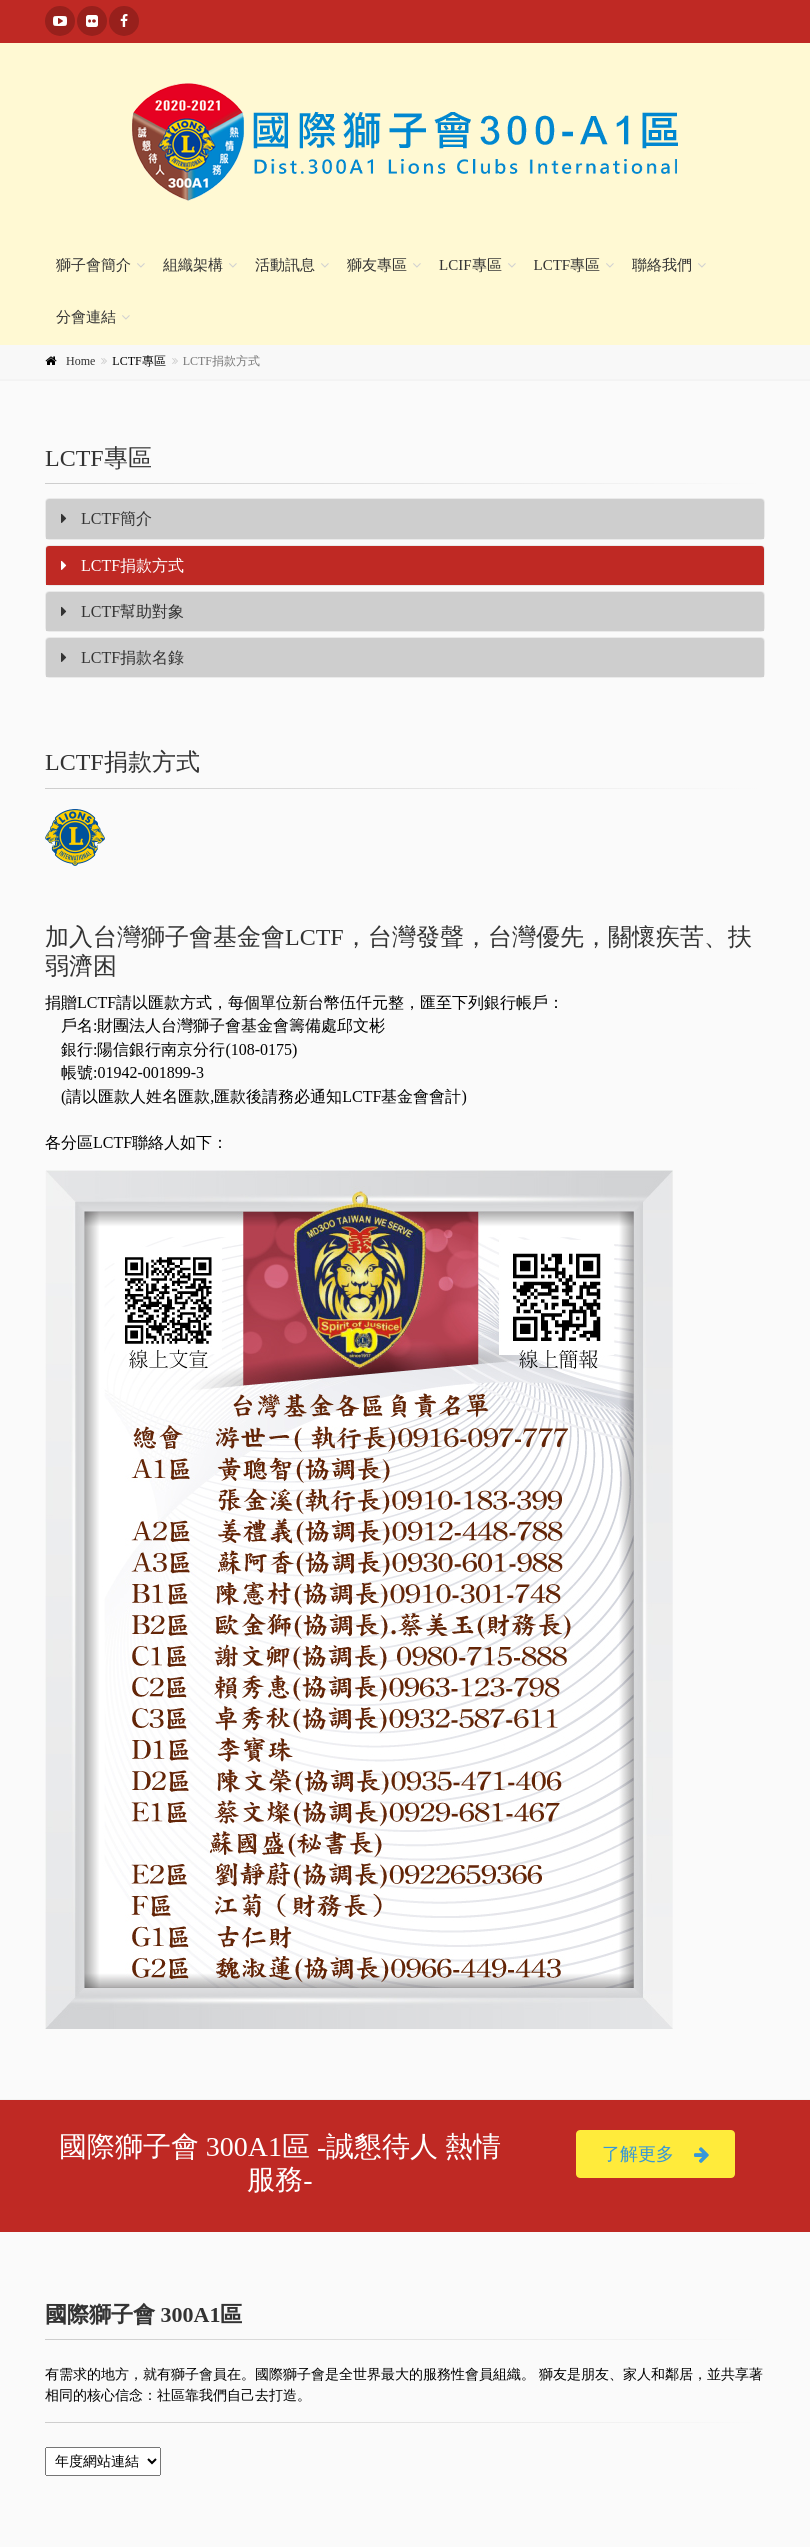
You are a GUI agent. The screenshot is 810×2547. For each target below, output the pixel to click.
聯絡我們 (662, 265)
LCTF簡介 (106, 518)
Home (80, 361)
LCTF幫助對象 (122, 611)
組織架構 (193, 265)
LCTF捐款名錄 (122, 657)
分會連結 (86, 317)
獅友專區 (377, 265)
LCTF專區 (567, 265)
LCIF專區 (470, 265)
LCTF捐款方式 (122, 565)
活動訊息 (285, 265)
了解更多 (655, 2154)
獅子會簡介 (93, 265)
